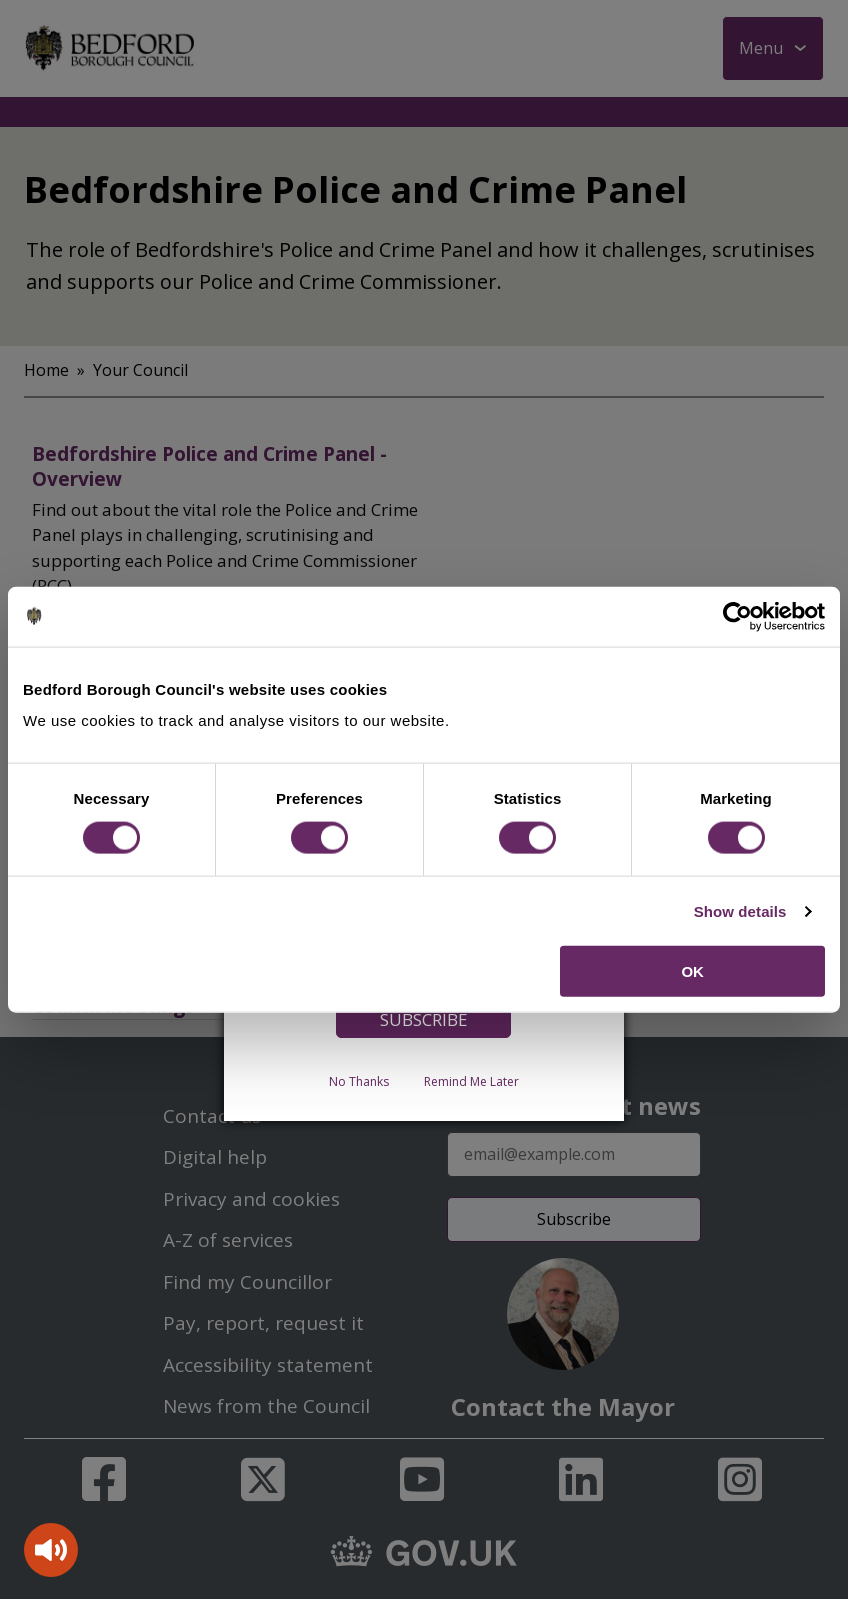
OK (692, 971)
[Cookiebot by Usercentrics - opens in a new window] (737, 616)
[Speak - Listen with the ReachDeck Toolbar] (51, 1550)
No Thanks (359, 1081)
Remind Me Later (471, 1081)
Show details (740, 910)
